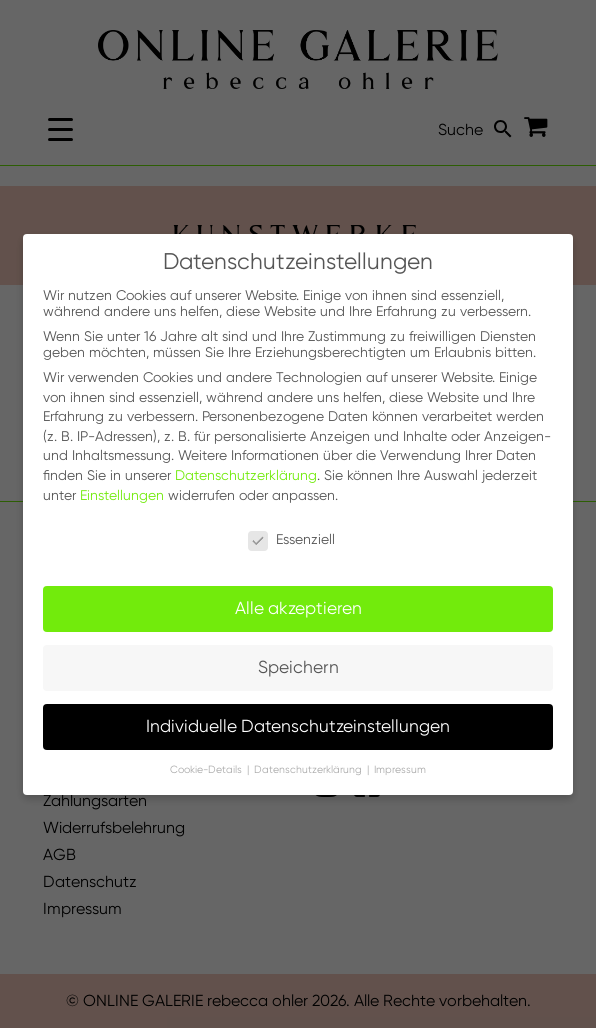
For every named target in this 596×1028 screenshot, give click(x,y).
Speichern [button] (298, 667)
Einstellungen (122, 495)
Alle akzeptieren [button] (298, 608)
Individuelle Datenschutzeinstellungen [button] (298, 726)
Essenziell (291, 539)
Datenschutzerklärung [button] (309, 769)
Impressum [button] (400, 769)
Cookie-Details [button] (207, 769)
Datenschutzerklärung (246, 475)
